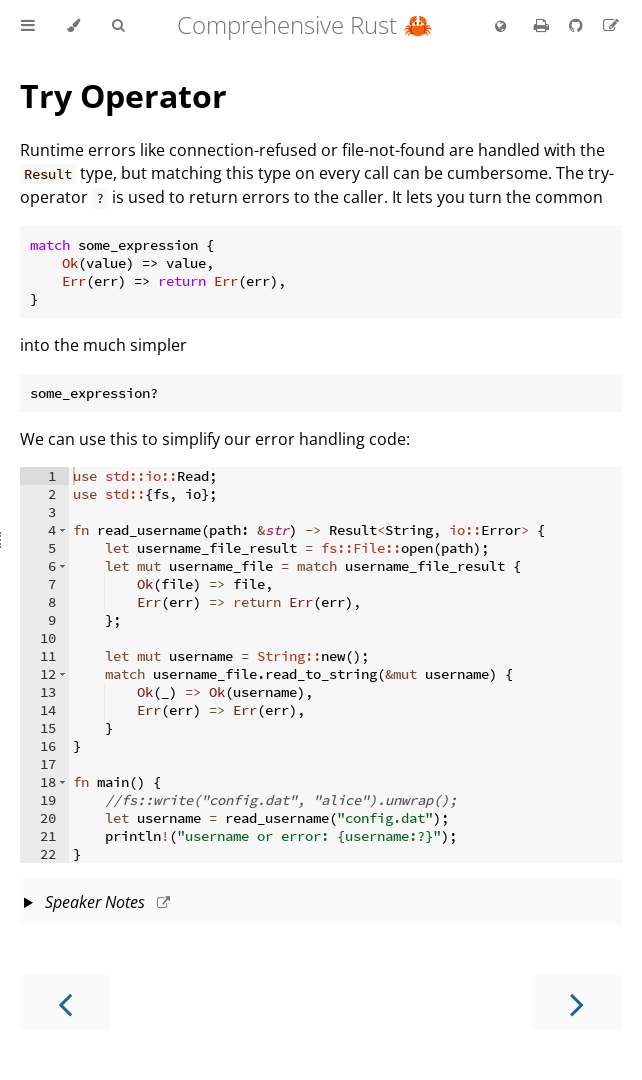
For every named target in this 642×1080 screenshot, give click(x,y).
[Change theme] (73, 26)
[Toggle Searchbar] (118, 26)
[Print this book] (543, 25)
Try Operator (123, 95)
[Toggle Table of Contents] (28, 26)
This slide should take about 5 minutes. (321, 904)
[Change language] (500, 27)
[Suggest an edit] (611, 25)
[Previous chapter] (65, 1002)
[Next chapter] (577, 1002)
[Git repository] (578, 25)
